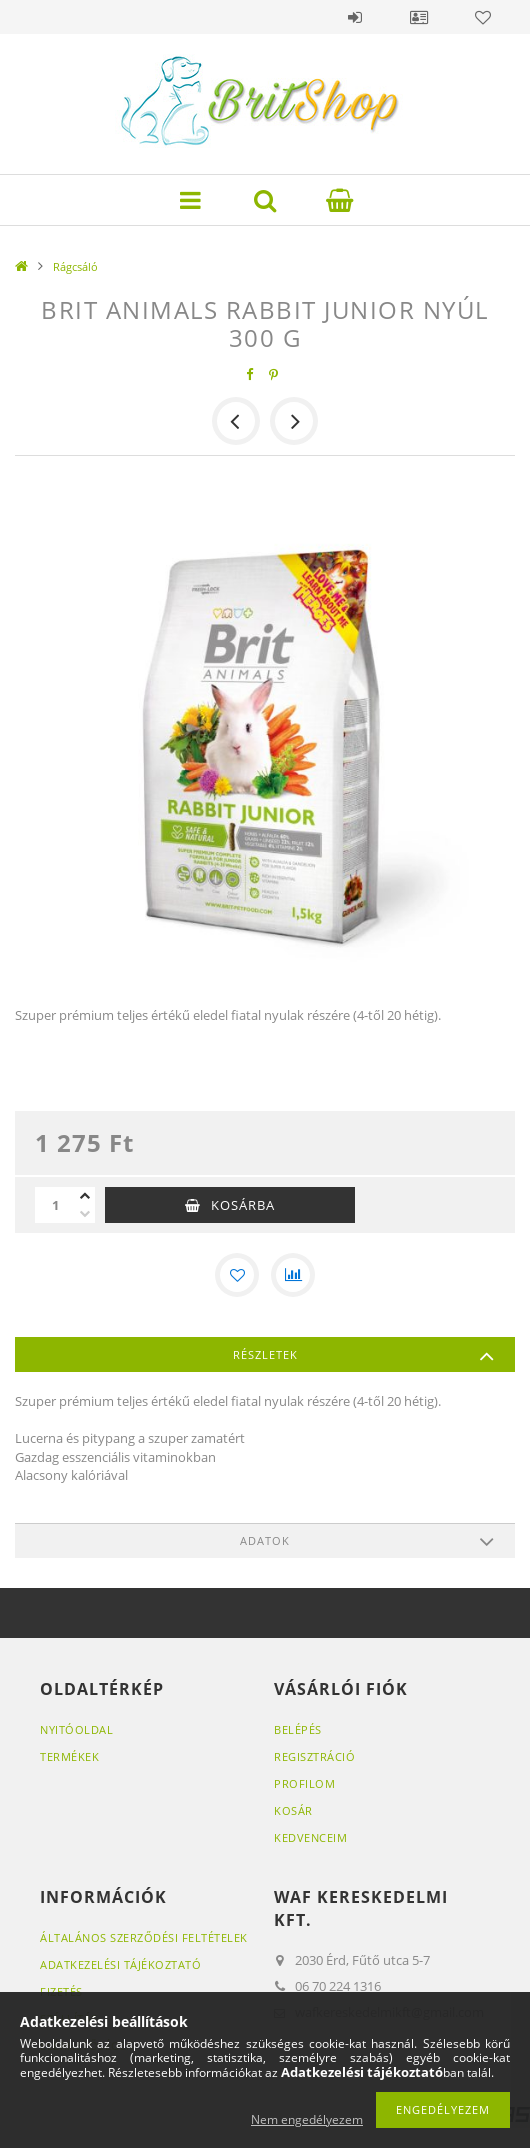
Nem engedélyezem (307, 2119)
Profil (419, 17)
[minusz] (85, 1214)
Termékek (69, 1756)
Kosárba (243, 1205)
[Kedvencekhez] (237, 1275)
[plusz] (85, 1196)
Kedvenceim (310, 1837)
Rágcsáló (75, 266)
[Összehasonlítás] (293, 1275)
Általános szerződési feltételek (144, 1937)
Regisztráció (314, 1756)
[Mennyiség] (55, 1205)
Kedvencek (483, 17)
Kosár (293, 1810)
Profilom (304, 1783)
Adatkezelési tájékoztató (120, 1964)
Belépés (355, 17)
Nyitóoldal (76, 1729)
